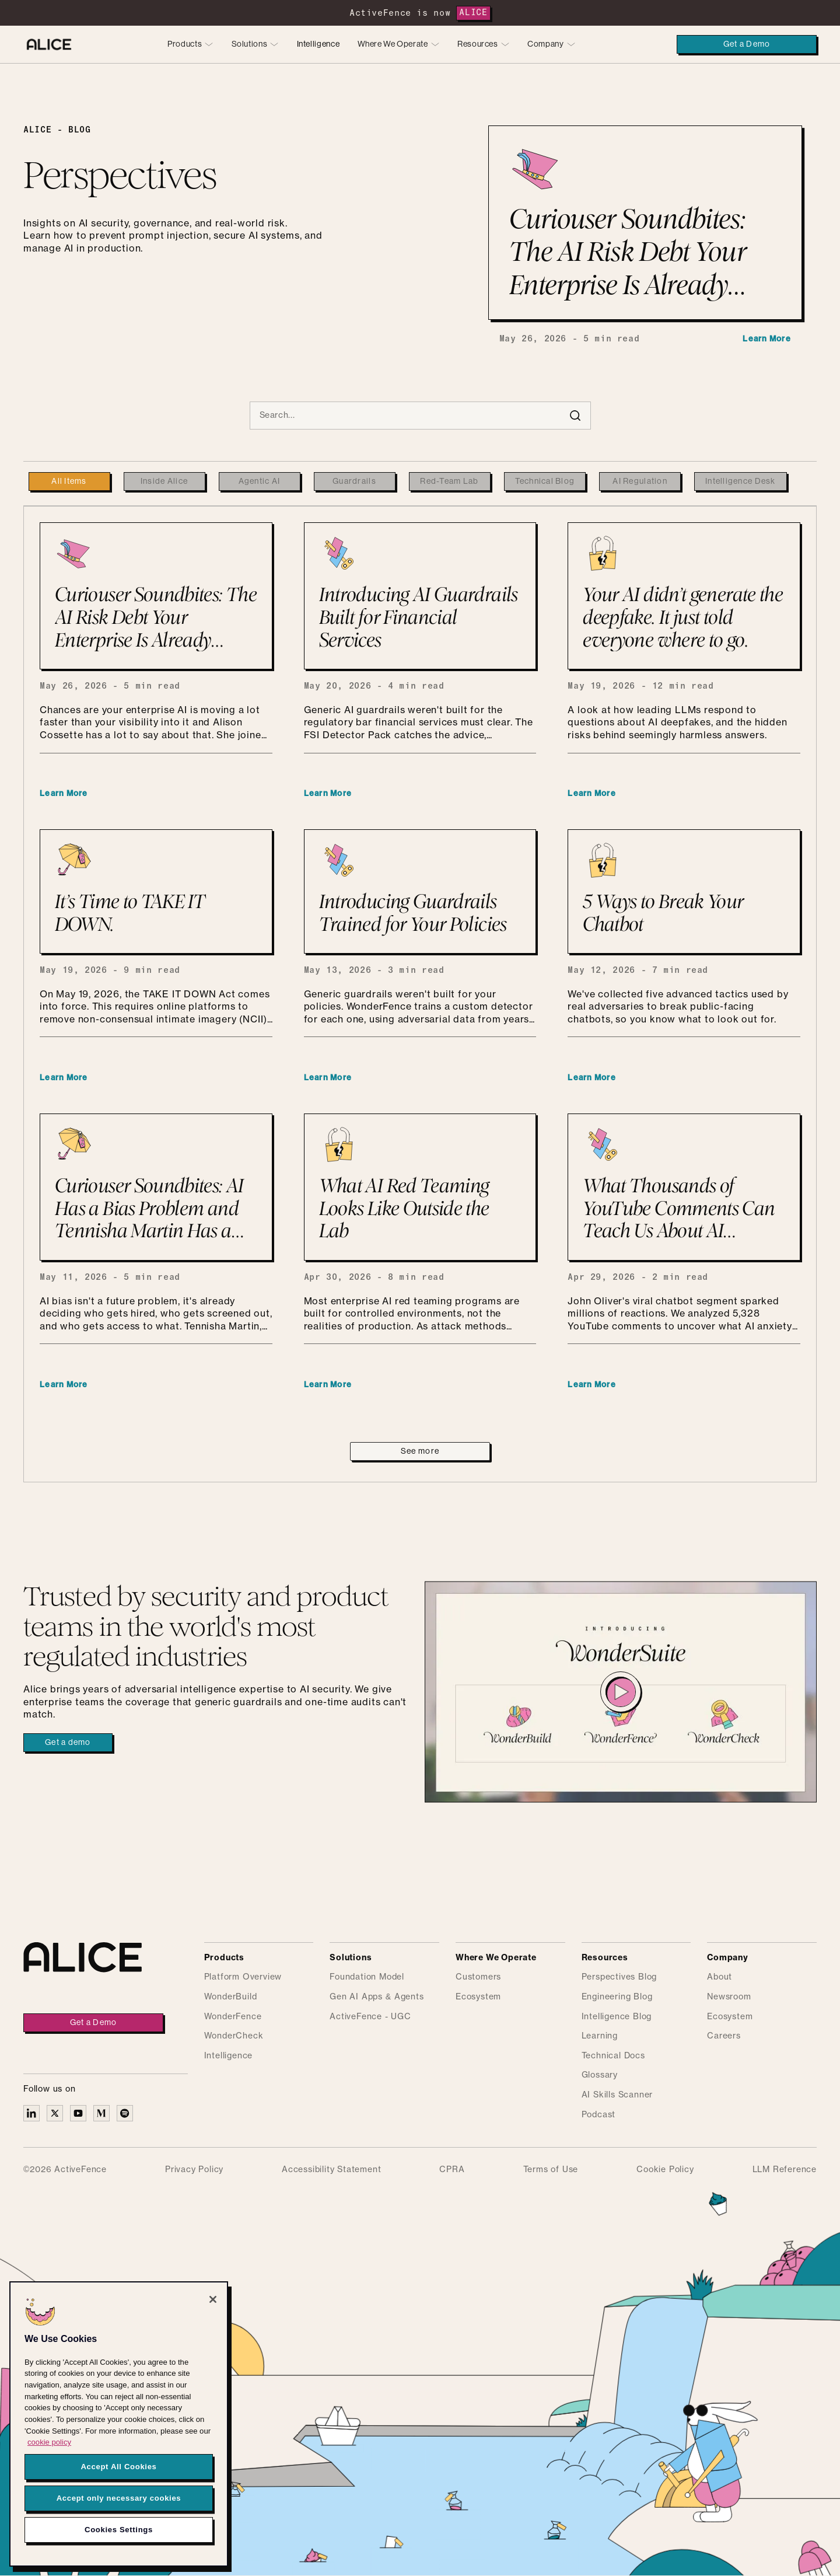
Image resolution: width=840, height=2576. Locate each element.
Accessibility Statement (331, 2170)
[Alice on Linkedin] (31, 2113)
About (719, 1977)
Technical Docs (613, 2056)
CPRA (451, 2170)
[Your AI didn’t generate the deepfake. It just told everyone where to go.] (684, 595)
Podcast (599, 2115)
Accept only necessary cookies (119, 2498)
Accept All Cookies (118, 2466)
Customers (478, 1977)
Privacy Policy (194, 2170)
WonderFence (233, 2017)
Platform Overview (243, 1977)
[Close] (213, 2299)
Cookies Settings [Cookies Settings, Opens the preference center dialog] (119, 2529)
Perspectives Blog (619, 1977)
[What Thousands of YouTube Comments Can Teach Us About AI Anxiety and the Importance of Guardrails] (684, 1187)
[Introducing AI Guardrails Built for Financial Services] (420, 595)
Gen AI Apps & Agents (377, 1997)
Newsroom (729, 1997)
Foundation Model (367, 1977)
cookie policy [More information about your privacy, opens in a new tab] (49, 2442)
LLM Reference (784, 2170)
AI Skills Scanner (617, 2095)
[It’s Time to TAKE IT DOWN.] (156, 891)
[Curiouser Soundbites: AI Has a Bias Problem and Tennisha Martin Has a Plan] (156, 1187)
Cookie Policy (665, 2170)
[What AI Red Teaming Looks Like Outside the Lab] (420, 1187)
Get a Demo (747, 44)
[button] (190, 44)
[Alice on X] (55, 2113)
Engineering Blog (617, 1997)
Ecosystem (478, 1997)
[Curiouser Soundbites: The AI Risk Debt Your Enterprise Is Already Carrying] (156, 595)
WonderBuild (230, 1997)
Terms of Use (551, 2170)
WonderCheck (234, 2036)
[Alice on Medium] (101, 2113)
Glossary (600, 2075)
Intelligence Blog (617, 2017)
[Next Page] (420, 1451)
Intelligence (318, 44)
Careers (724, 2036)
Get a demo (68, 1743)
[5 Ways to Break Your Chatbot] (684, 891)
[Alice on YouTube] (78, 2113)
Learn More (767, 339)
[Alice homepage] (49, 44)
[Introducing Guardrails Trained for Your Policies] (420, 891)
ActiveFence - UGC (370, 2017)
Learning (600, 2036)
